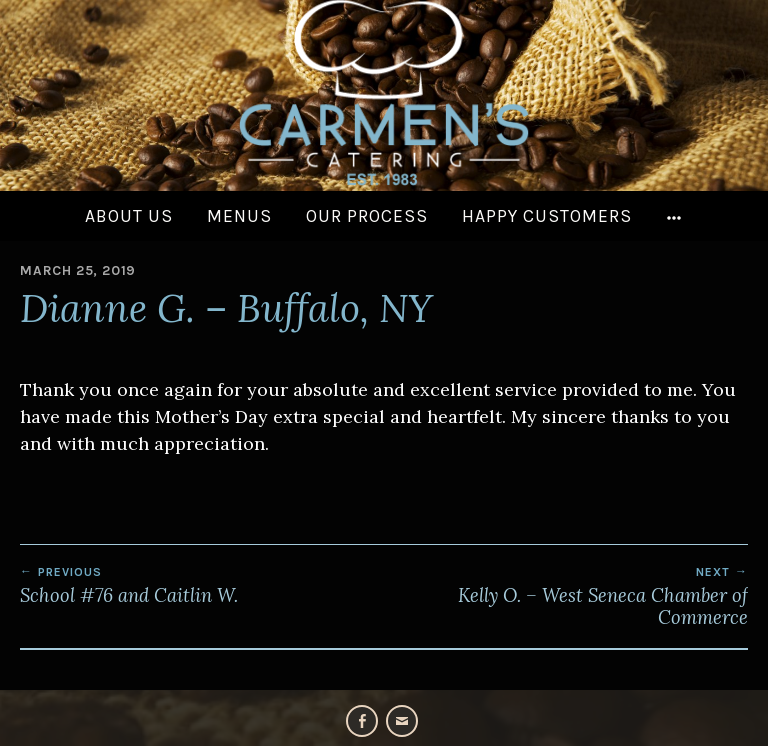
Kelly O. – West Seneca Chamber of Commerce (566, 597)
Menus (239, 216)
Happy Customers (547, 216)
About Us (129, 216)
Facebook (362, 721)
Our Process (367, 216)
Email (402, 721)
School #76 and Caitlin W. (202, 586)
